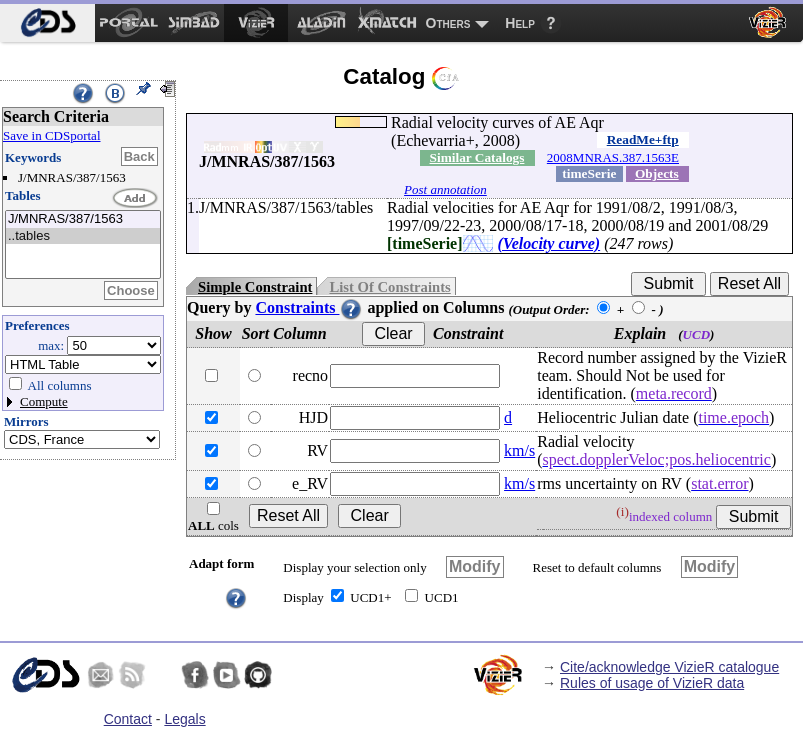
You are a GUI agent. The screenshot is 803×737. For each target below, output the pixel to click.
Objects (657, 173)
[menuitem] (47, 23)
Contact (128, 719)
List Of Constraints (389, 287)
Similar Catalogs (477, 157)
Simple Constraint (255, 287)
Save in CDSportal (52, 135)
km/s (519, 450)
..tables (83, 236)
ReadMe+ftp (643, 139)
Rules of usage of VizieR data (652, 683)
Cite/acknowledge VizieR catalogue (669, 667)
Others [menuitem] (448, 23)
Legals (184, 719)
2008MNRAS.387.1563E (613, 157)
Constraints (309, 307)
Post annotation (445, 189)
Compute (44, 401)
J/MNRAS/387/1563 (83, 219)
